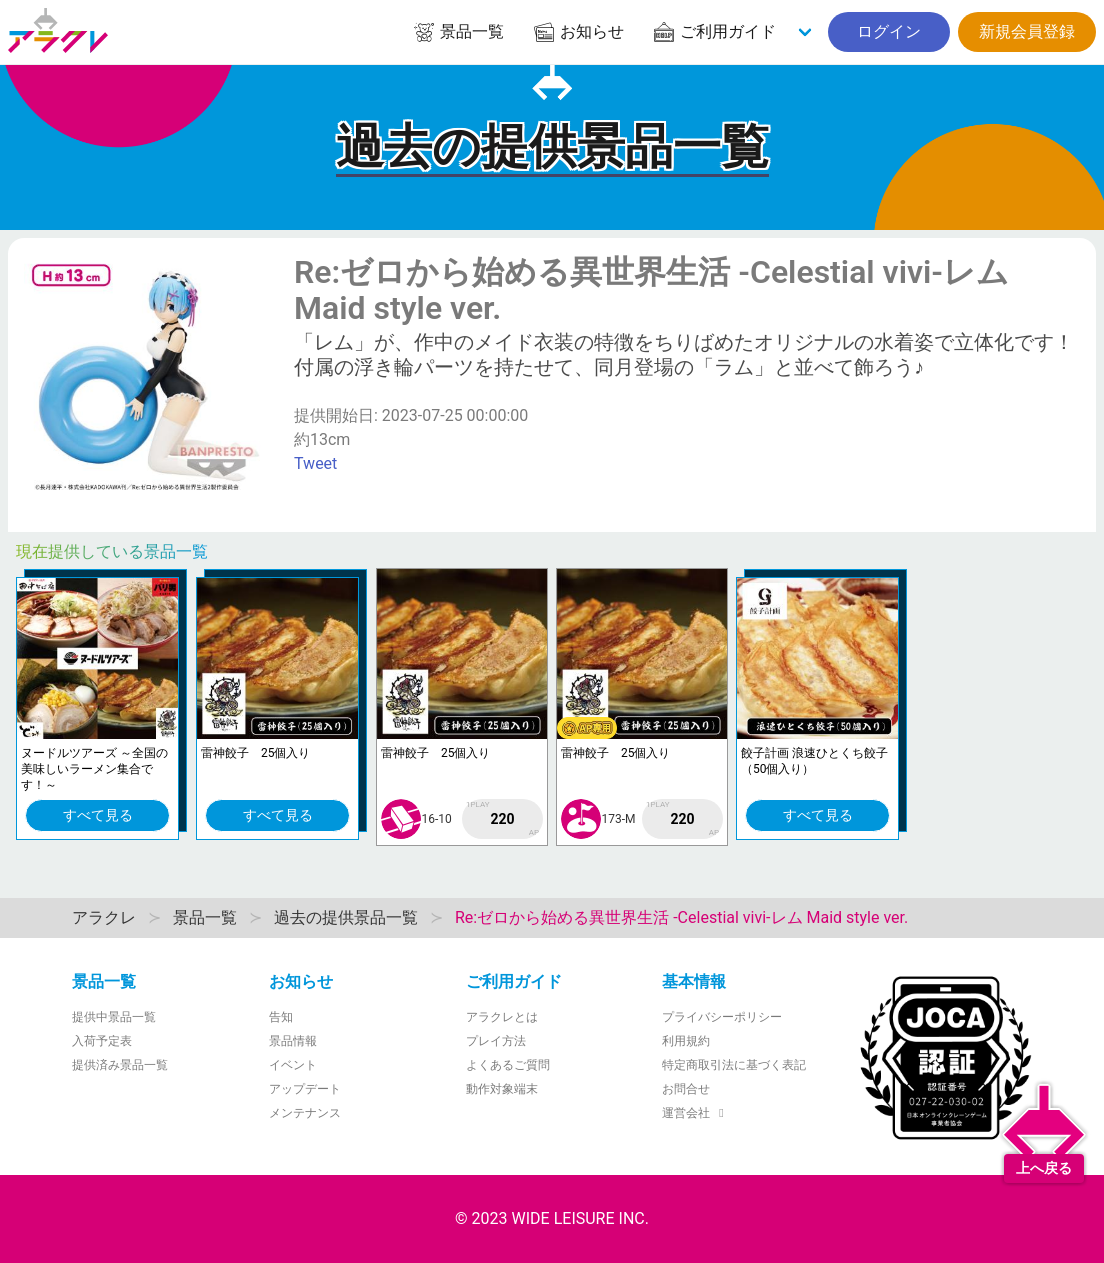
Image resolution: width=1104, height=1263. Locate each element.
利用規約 (686, 1041)
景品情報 (293, 1041)
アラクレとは (502, 1017)
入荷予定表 (102, 1041)
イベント (293, 1065)
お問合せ (686, 1089)
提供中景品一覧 (114, 1017)
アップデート (305, 1089)
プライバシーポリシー (722, 1017)
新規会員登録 (1027, 31)
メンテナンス (305, 1113)
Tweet (315, 463)
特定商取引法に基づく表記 (734, 1065)
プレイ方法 (496, 1041)
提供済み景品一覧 (120, 1065)
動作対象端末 (502, 1089)
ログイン (889, 31)
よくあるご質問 (508, 1065)
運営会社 (695, 1113)
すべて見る (98, 815)
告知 (281, 1017)
